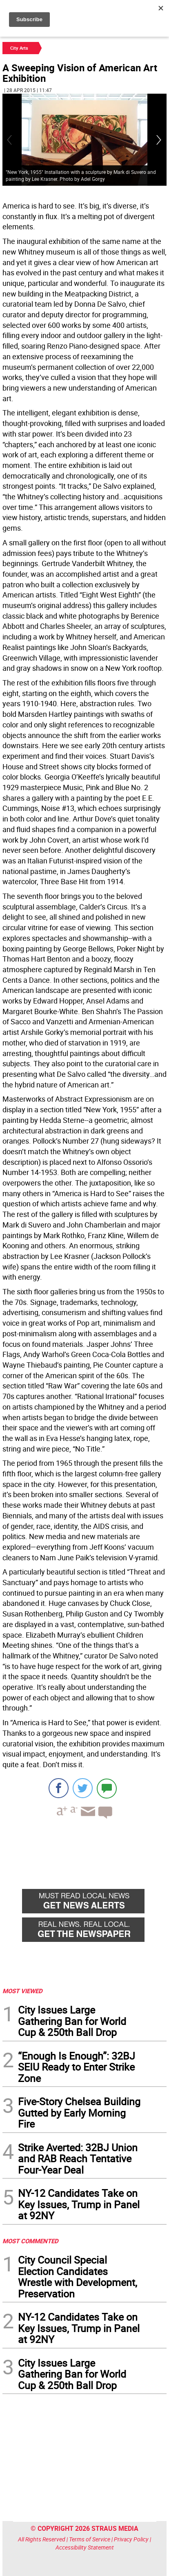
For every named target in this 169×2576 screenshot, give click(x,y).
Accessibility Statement (85, 2547)
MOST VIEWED (22, 1991)
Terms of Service (89, 2539)
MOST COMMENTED (30, 2241)
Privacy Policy (131, 2539)
